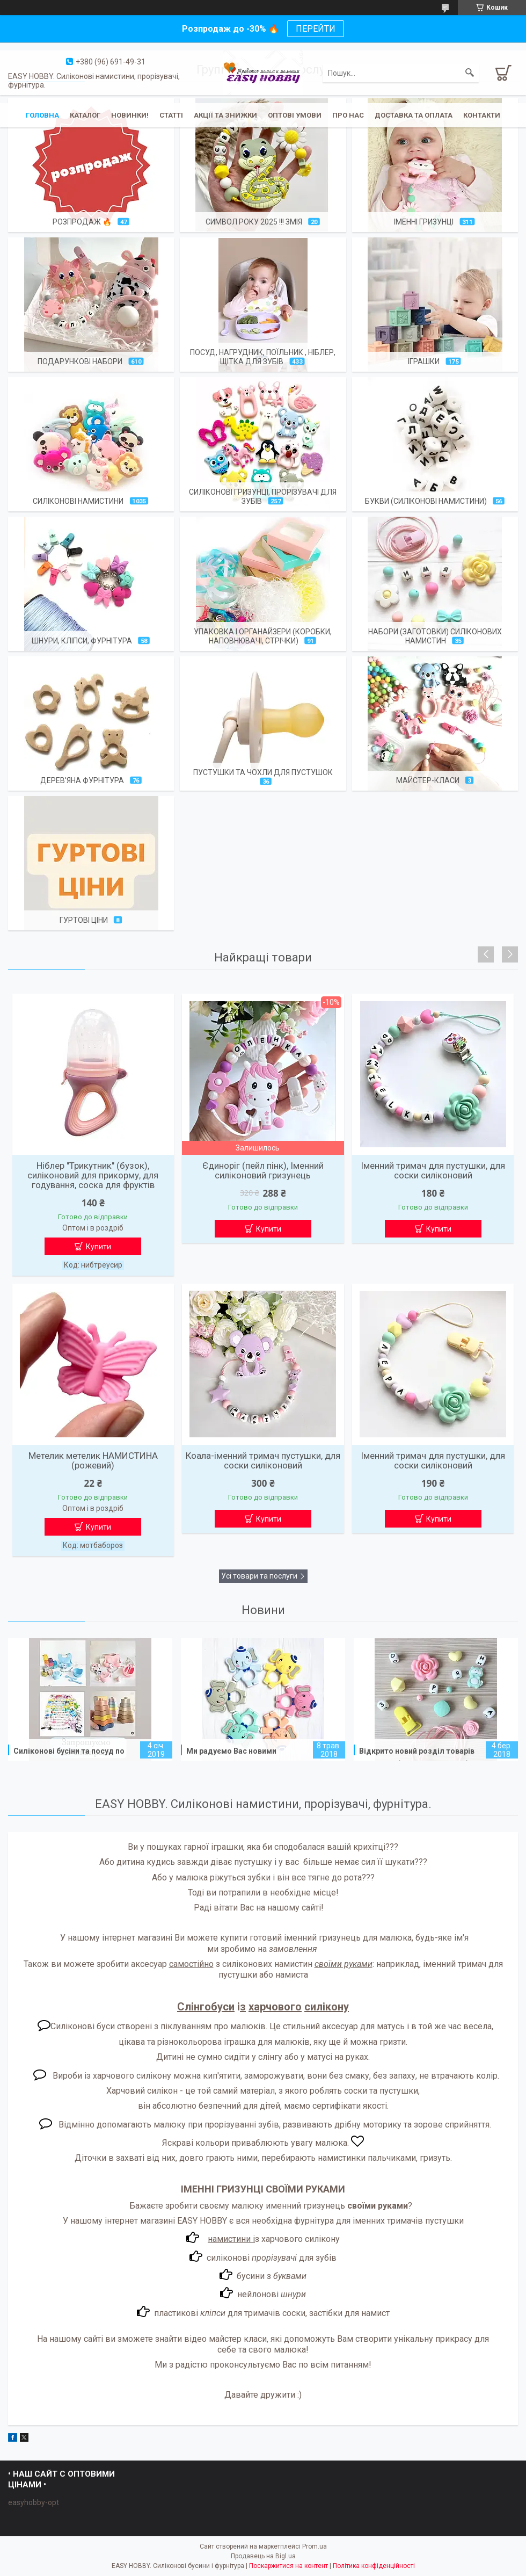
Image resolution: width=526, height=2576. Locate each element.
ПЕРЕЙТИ (315, 29)
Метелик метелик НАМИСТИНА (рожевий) (93, 1460)
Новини (263, 1610)
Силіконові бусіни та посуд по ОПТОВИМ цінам (69, 1757)
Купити (98, 1246)
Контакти (481, 115)
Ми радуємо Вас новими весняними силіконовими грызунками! (233, 1759)
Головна (42, 115)
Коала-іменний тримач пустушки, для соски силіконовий (263, 1460)
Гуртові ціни (84, 920)
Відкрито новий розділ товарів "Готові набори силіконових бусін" (422, 1757)
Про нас (348, 115)
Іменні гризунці (424, 222)
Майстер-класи (427, 780)
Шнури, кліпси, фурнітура (82, 640)
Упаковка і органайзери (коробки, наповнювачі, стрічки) (263, 636)
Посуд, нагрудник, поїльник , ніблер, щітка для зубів (262, 357)
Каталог (85, 115)
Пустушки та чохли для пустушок (263, 772)
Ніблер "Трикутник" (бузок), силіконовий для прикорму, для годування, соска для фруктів (92, 1175)
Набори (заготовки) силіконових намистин (435, 636)
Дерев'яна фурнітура (82, 780)
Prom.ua (314, 2546)
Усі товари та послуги (259, 1576)
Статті (171, 115)
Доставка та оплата (413, 115)
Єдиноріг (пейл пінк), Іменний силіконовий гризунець (263, 1170)
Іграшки (424, 361)
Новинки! (130, 115)
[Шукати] (469, 73)
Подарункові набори (80, 361)
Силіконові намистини (78, 501)
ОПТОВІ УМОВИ (295, 115)
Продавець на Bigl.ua (263, 2556)
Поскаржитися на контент (288, 2566)
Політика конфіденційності (374, 2566)
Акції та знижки (225, 115)
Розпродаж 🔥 (82, 222)
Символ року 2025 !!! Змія (254, 222)
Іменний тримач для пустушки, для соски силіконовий (433, 1170)
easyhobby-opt (33, 2502)
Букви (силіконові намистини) (426, 501)
